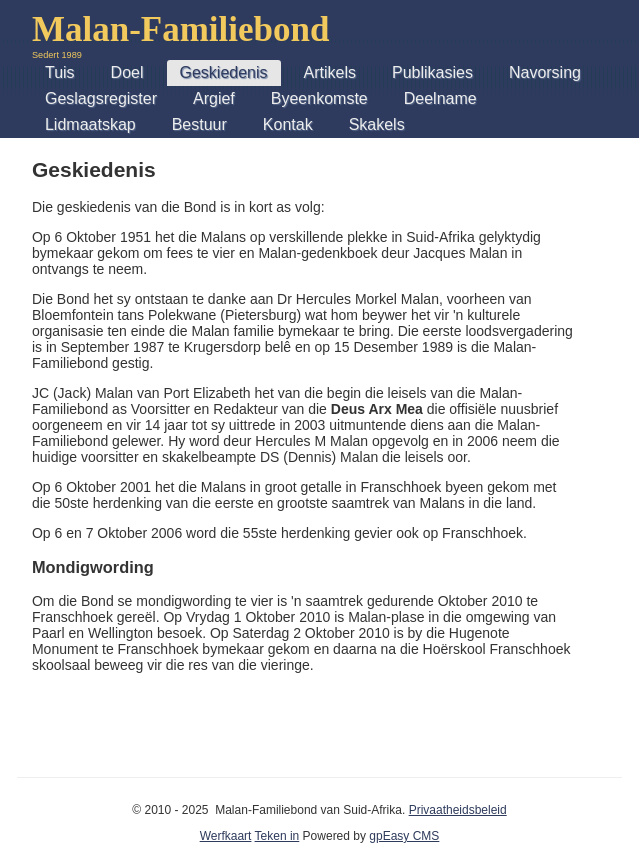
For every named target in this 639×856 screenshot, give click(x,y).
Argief (214, 98)
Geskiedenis (224, 72)
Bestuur (199, 124)
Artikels (330, 72)
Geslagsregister (101, 98)
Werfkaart (226, 836)
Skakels (377, 124)
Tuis (60, 72)
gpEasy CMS (404, 836)
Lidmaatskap (90, 124)
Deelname (440, 98)
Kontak (288, 124)
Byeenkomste (319, 98)
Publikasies (432, 72)
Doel (127, 72)
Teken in (277, 836)
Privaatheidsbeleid (458, 810)
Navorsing (545, 72)
